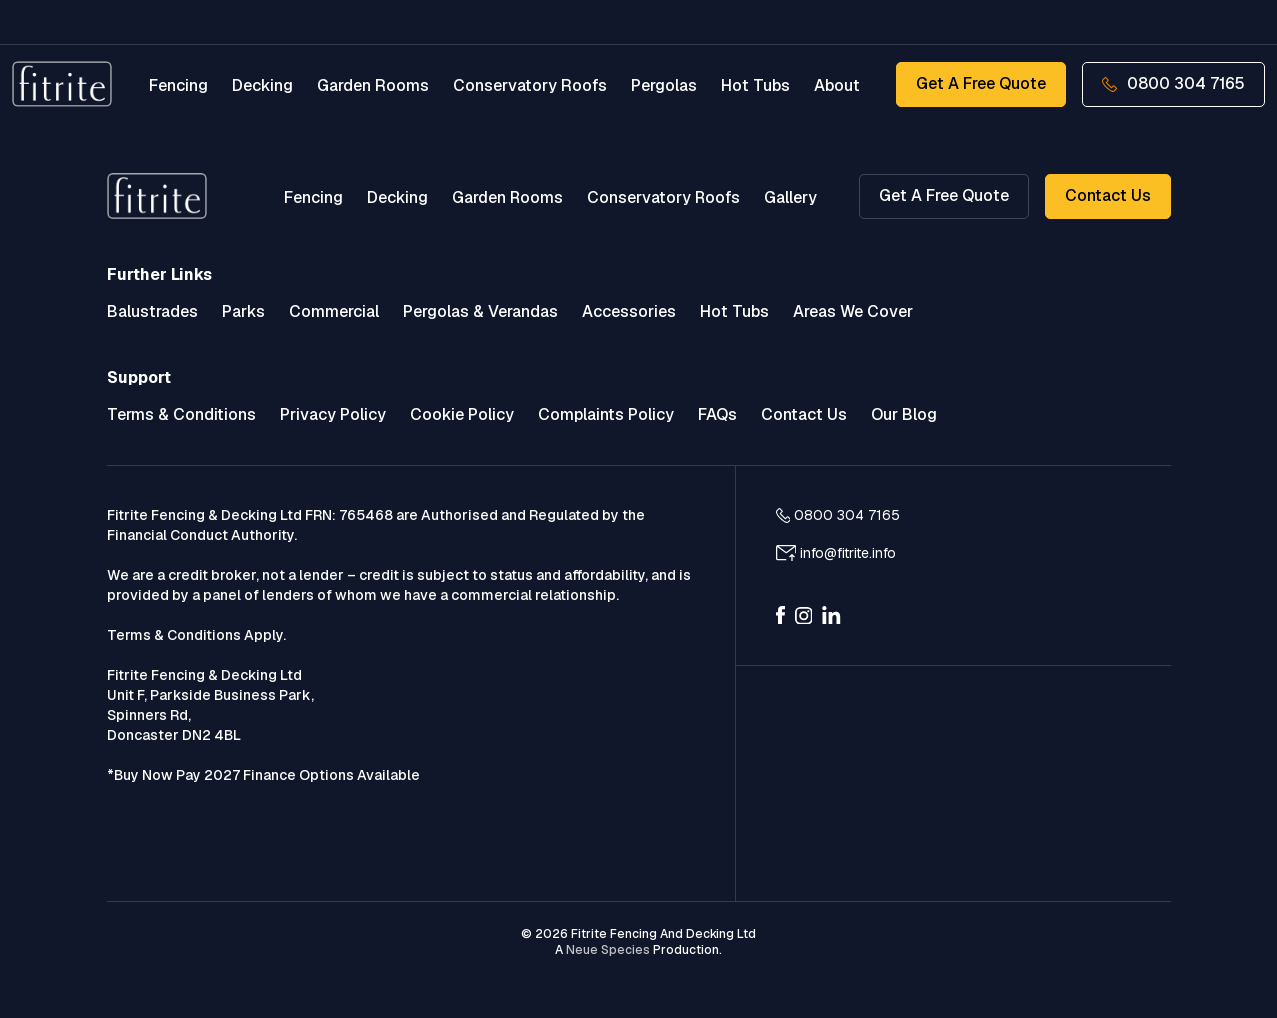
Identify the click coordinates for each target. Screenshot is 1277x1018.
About (836, 85)
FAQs (717, 414)
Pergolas (663, 85)
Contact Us (1108, 195)
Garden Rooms (372, 85)
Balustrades (152, 311)
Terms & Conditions (181, 414)
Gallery (790, 197)
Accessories (629, 311)
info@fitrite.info (848, 553)
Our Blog (904, 414)
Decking (261, 85)
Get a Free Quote (979, 83)
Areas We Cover (853, 311)
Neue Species (608, 950)
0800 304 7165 (1172, 83)
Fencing (177, 85)
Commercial (334, 311)
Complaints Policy (606, 414)
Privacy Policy (333, 414)
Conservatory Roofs (529, 85)
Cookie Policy (462, 414)
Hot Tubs (754, 85)
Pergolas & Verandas (480, 311)
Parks (243, 311)
